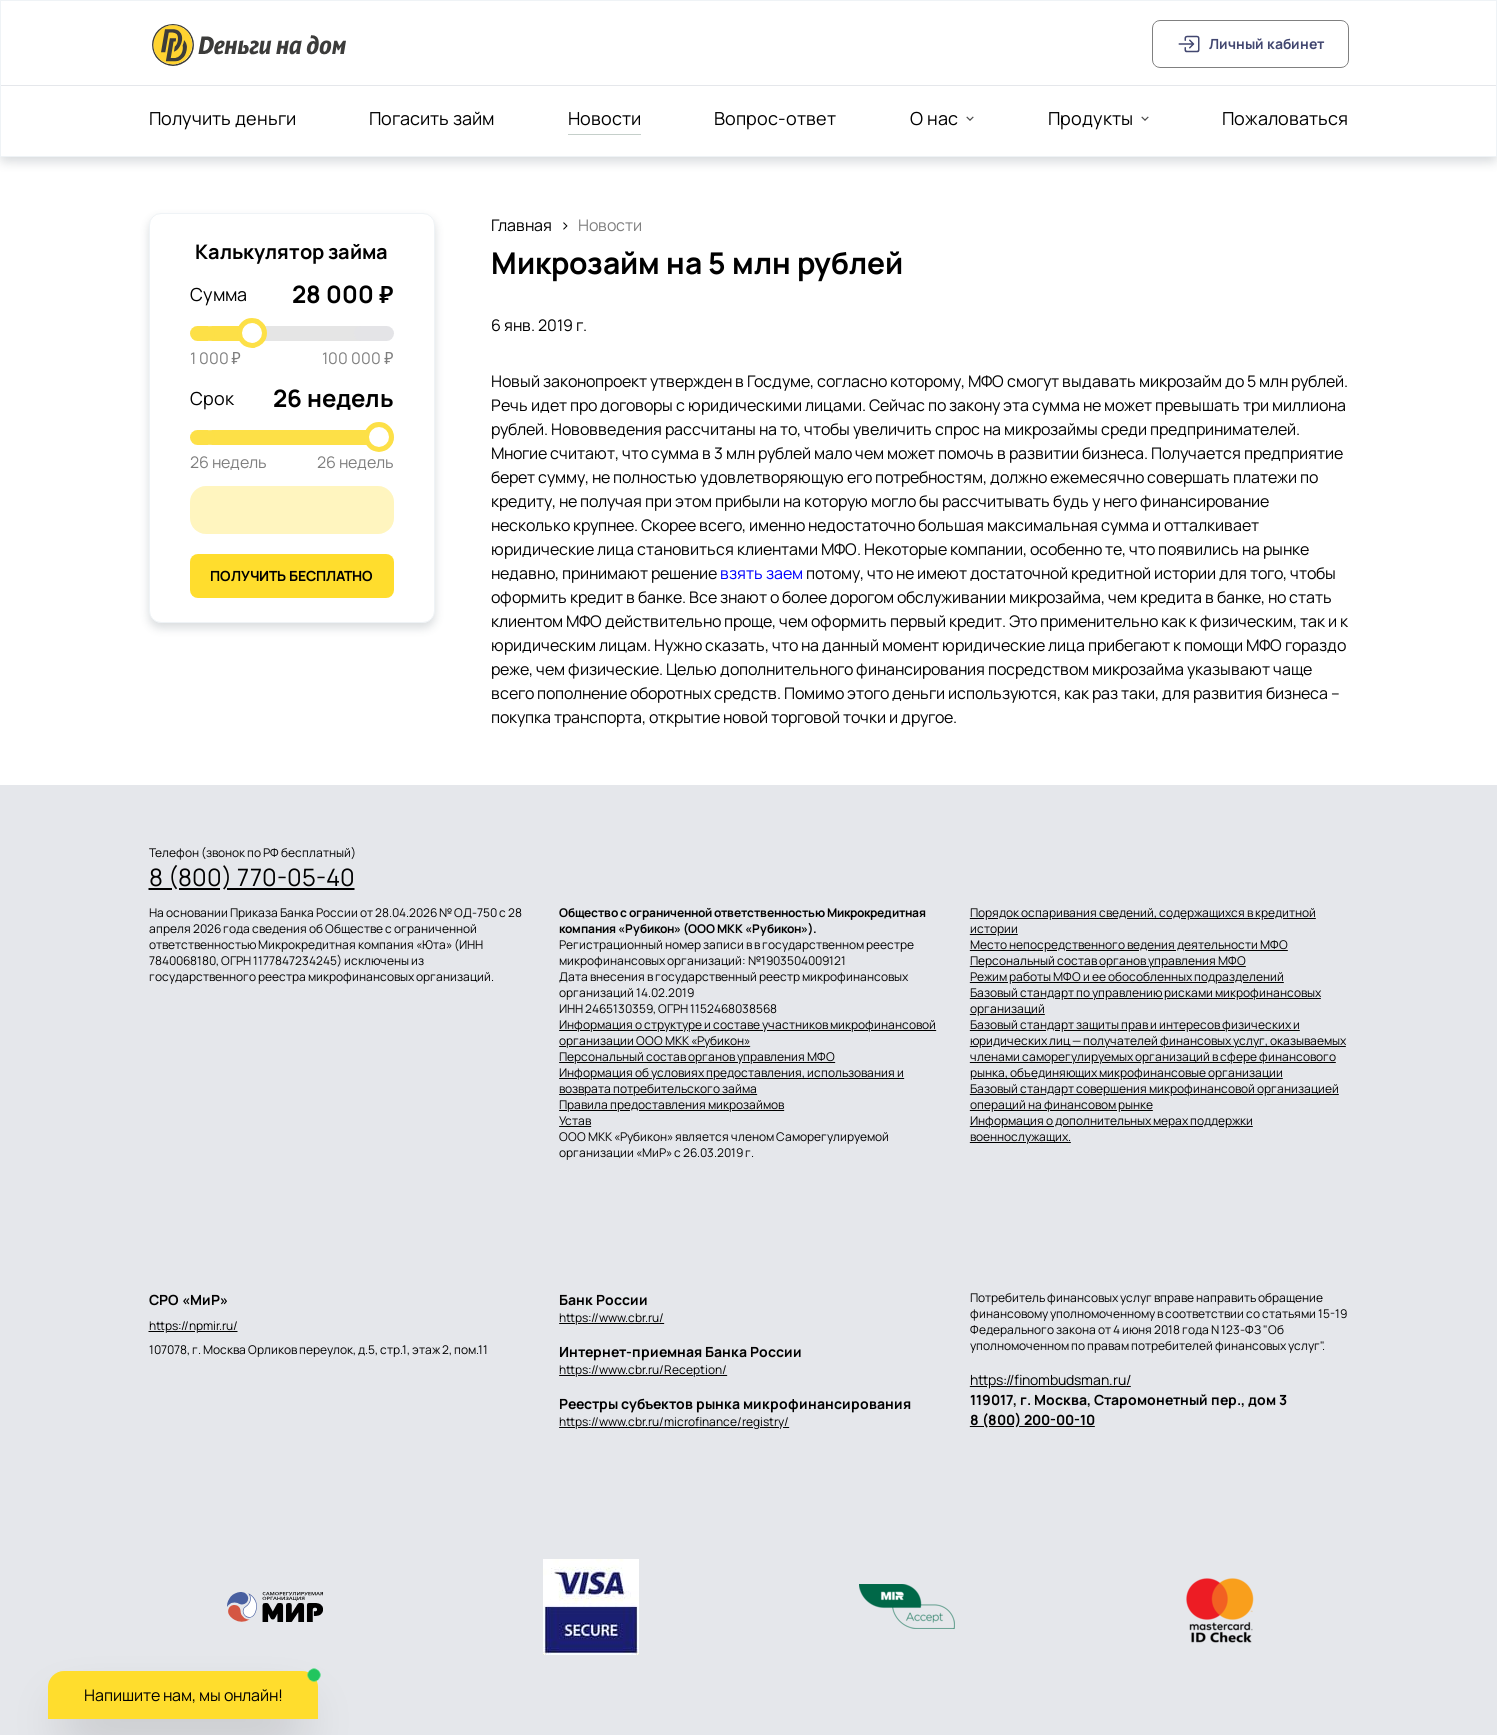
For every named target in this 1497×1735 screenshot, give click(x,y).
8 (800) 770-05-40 (252, 877)
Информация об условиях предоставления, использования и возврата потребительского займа (731, 1081)
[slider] (252, 333)
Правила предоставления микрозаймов (671, 1105)
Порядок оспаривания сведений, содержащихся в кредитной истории (1143, 921)
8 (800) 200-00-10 (1032, 1419)
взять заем (761, 573)
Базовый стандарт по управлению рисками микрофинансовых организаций (1145, 1001)
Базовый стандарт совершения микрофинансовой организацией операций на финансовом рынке (1154, 1097)
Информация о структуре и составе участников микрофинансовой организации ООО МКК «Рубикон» (747, 1033)
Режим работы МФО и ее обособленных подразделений (1127, 977)
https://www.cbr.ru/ (611, 1317)
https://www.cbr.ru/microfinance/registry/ (674, 1421)
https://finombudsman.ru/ (1050, 1379)
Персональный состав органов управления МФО (697, 1057)
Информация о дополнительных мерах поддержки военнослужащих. (1111, 1129)
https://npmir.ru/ (193, 1326)
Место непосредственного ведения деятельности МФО (1129, 945)
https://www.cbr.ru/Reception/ (643, 1369)
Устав (575, 1121)
